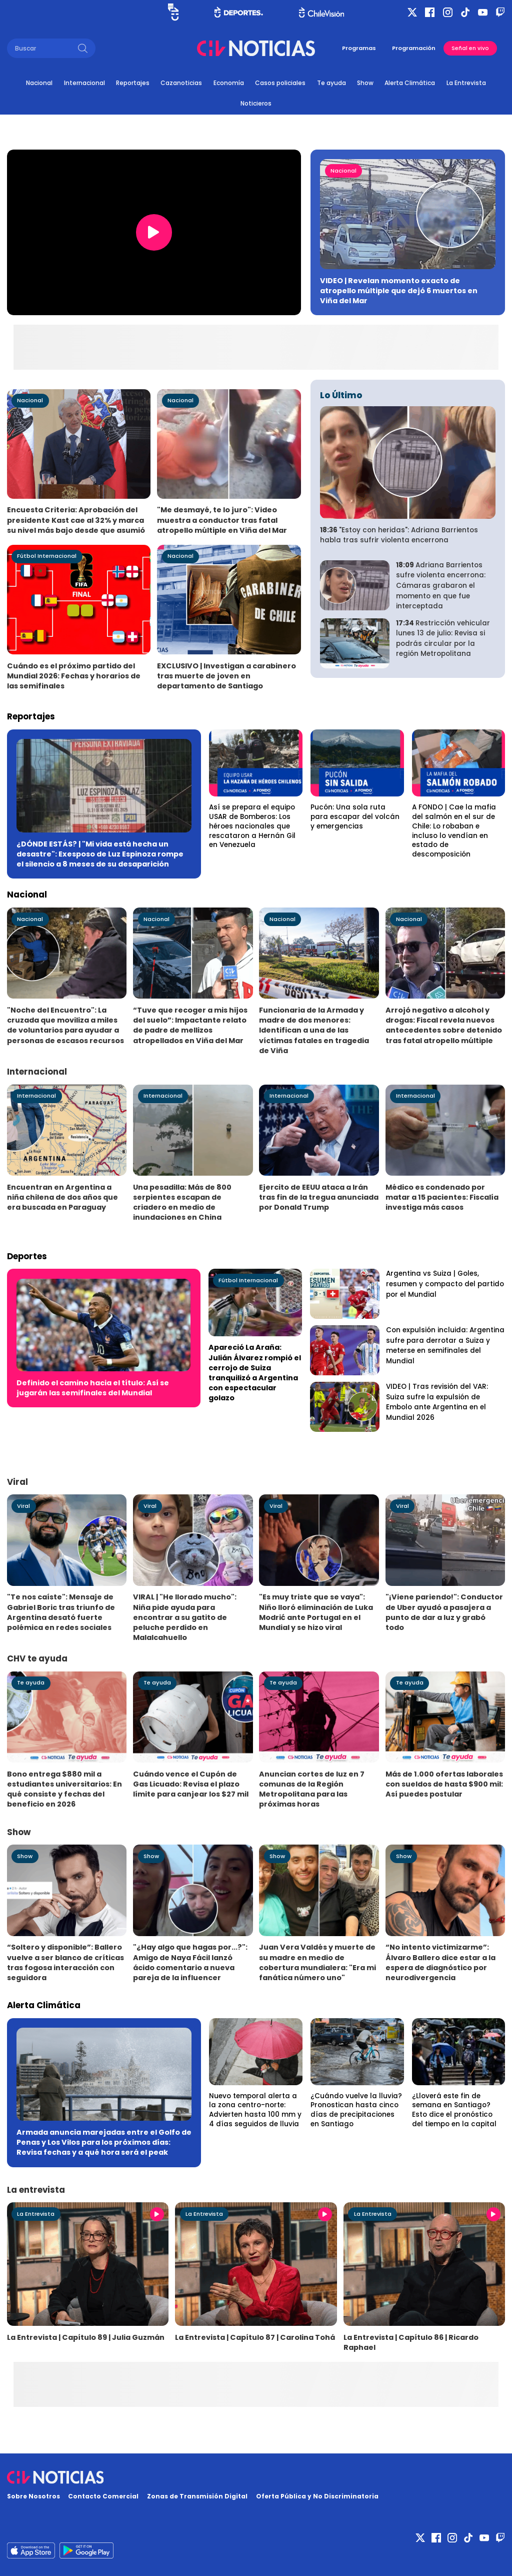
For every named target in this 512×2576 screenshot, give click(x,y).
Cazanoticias (181, 83)
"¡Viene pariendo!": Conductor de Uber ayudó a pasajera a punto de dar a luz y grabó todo (444, 1612)
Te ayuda (331, 83)
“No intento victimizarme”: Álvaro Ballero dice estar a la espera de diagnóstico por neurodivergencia (441, 1962)
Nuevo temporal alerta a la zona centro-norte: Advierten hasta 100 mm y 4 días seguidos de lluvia (255, 2110)
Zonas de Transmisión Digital (197, 2496)
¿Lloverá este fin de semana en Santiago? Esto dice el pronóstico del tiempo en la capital (454, 2110)
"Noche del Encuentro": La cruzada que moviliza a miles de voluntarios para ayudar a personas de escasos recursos (65, 1025)
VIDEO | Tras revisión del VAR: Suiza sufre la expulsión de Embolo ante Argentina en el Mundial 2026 (437, 1402)
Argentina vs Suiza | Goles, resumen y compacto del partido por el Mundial (445, 1284)
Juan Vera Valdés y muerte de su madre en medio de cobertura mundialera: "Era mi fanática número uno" (317, 1962)
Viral (23, 1506)
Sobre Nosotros (33, 2496)
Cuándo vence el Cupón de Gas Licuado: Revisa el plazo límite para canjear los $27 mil (190, 1784)
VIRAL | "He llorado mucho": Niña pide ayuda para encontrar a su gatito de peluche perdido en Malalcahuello (184, 1617)
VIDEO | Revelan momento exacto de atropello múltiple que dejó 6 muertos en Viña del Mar (399, 291)
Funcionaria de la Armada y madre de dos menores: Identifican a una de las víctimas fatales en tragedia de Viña (314, 1030)
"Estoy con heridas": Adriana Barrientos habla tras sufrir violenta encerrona (399, 535)
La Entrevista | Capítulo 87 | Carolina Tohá (255, 2337)
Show (365, 83)
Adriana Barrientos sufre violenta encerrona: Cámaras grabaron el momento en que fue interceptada (441, 585)
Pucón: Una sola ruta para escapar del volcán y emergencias (355, 816)
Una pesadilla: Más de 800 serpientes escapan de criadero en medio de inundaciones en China (182, 1202)
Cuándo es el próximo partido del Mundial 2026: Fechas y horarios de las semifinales (73, 676)
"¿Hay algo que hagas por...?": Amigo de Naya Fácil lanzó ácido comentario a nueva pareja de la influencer (190, 1962)
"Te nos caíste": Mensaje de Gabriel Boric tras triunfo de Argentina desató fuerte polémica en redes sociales (61, 1612)
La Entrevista (466, 83)
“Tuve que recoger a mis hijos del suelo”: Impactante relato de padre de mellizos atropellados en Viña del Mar (190, 1025)
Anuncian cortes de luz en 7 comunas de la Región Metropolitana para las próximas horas (311, 1789)
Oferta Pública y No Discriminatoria (317, 2496)
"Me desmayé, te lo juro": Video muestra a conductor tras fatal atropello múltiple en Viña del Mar (222, 520)
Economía (229, 83)
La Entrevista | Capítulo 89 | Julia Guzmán (85, 2337)
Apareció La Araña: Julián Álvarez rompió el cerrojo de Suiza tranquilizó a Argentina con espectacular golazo (254, 1372)
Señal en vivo (470, 48)
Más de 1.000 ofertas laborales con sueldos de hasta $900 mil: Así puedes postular (444, 1784)
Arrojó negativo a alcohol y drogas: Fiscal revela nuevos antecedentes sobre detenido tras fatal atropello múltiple (444, 1025)
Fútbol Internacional (46, 556)
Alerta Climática (409, 83)
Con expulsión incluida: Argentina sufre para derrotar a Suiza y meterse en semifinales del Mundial (445, 1345)
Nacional (39, 83)
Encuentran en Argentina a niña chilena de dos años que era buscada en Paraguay (62, 1197)
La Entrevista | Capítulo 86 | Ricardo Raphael (411, 2342)
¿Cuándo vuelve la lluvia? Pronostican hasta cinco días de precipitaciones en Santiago (356, 2110)
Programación (414, 48)
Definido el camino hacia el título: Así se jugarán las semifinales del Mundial (92, 1388)
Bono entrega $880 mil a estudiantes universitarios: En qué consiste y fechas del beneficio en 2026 (64, 1789)
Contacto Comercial (103, 2496)
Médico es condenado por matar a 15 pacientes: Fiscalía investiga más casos (442, 1197)
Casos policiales (280, 83)
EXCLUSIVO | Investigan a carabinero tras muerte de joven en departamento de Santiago (226, 676)
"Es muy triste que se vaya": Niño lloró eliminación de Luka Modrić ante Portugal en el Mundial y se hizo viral (316, 1612)
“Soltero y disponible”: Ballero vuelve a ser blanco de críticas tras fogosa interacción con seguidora (65, 1962)
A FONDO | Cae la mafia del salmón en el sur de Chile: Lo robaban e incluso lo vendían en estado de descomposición (454, 830)
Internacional (84, 83)
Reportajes (133, 83)
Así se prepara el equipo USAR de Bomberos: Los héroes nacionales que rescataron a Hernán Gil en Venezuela (252, 825)
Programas (359, 48)
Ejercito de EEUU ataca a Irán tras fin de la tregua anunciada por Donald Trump (318, 1197)
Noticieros (256, 103)
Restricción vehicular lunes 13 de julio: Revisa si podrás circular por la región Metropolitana (443, 638)
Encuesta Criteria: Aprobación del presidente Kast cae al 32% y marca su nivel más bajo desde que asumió (76, 520)
